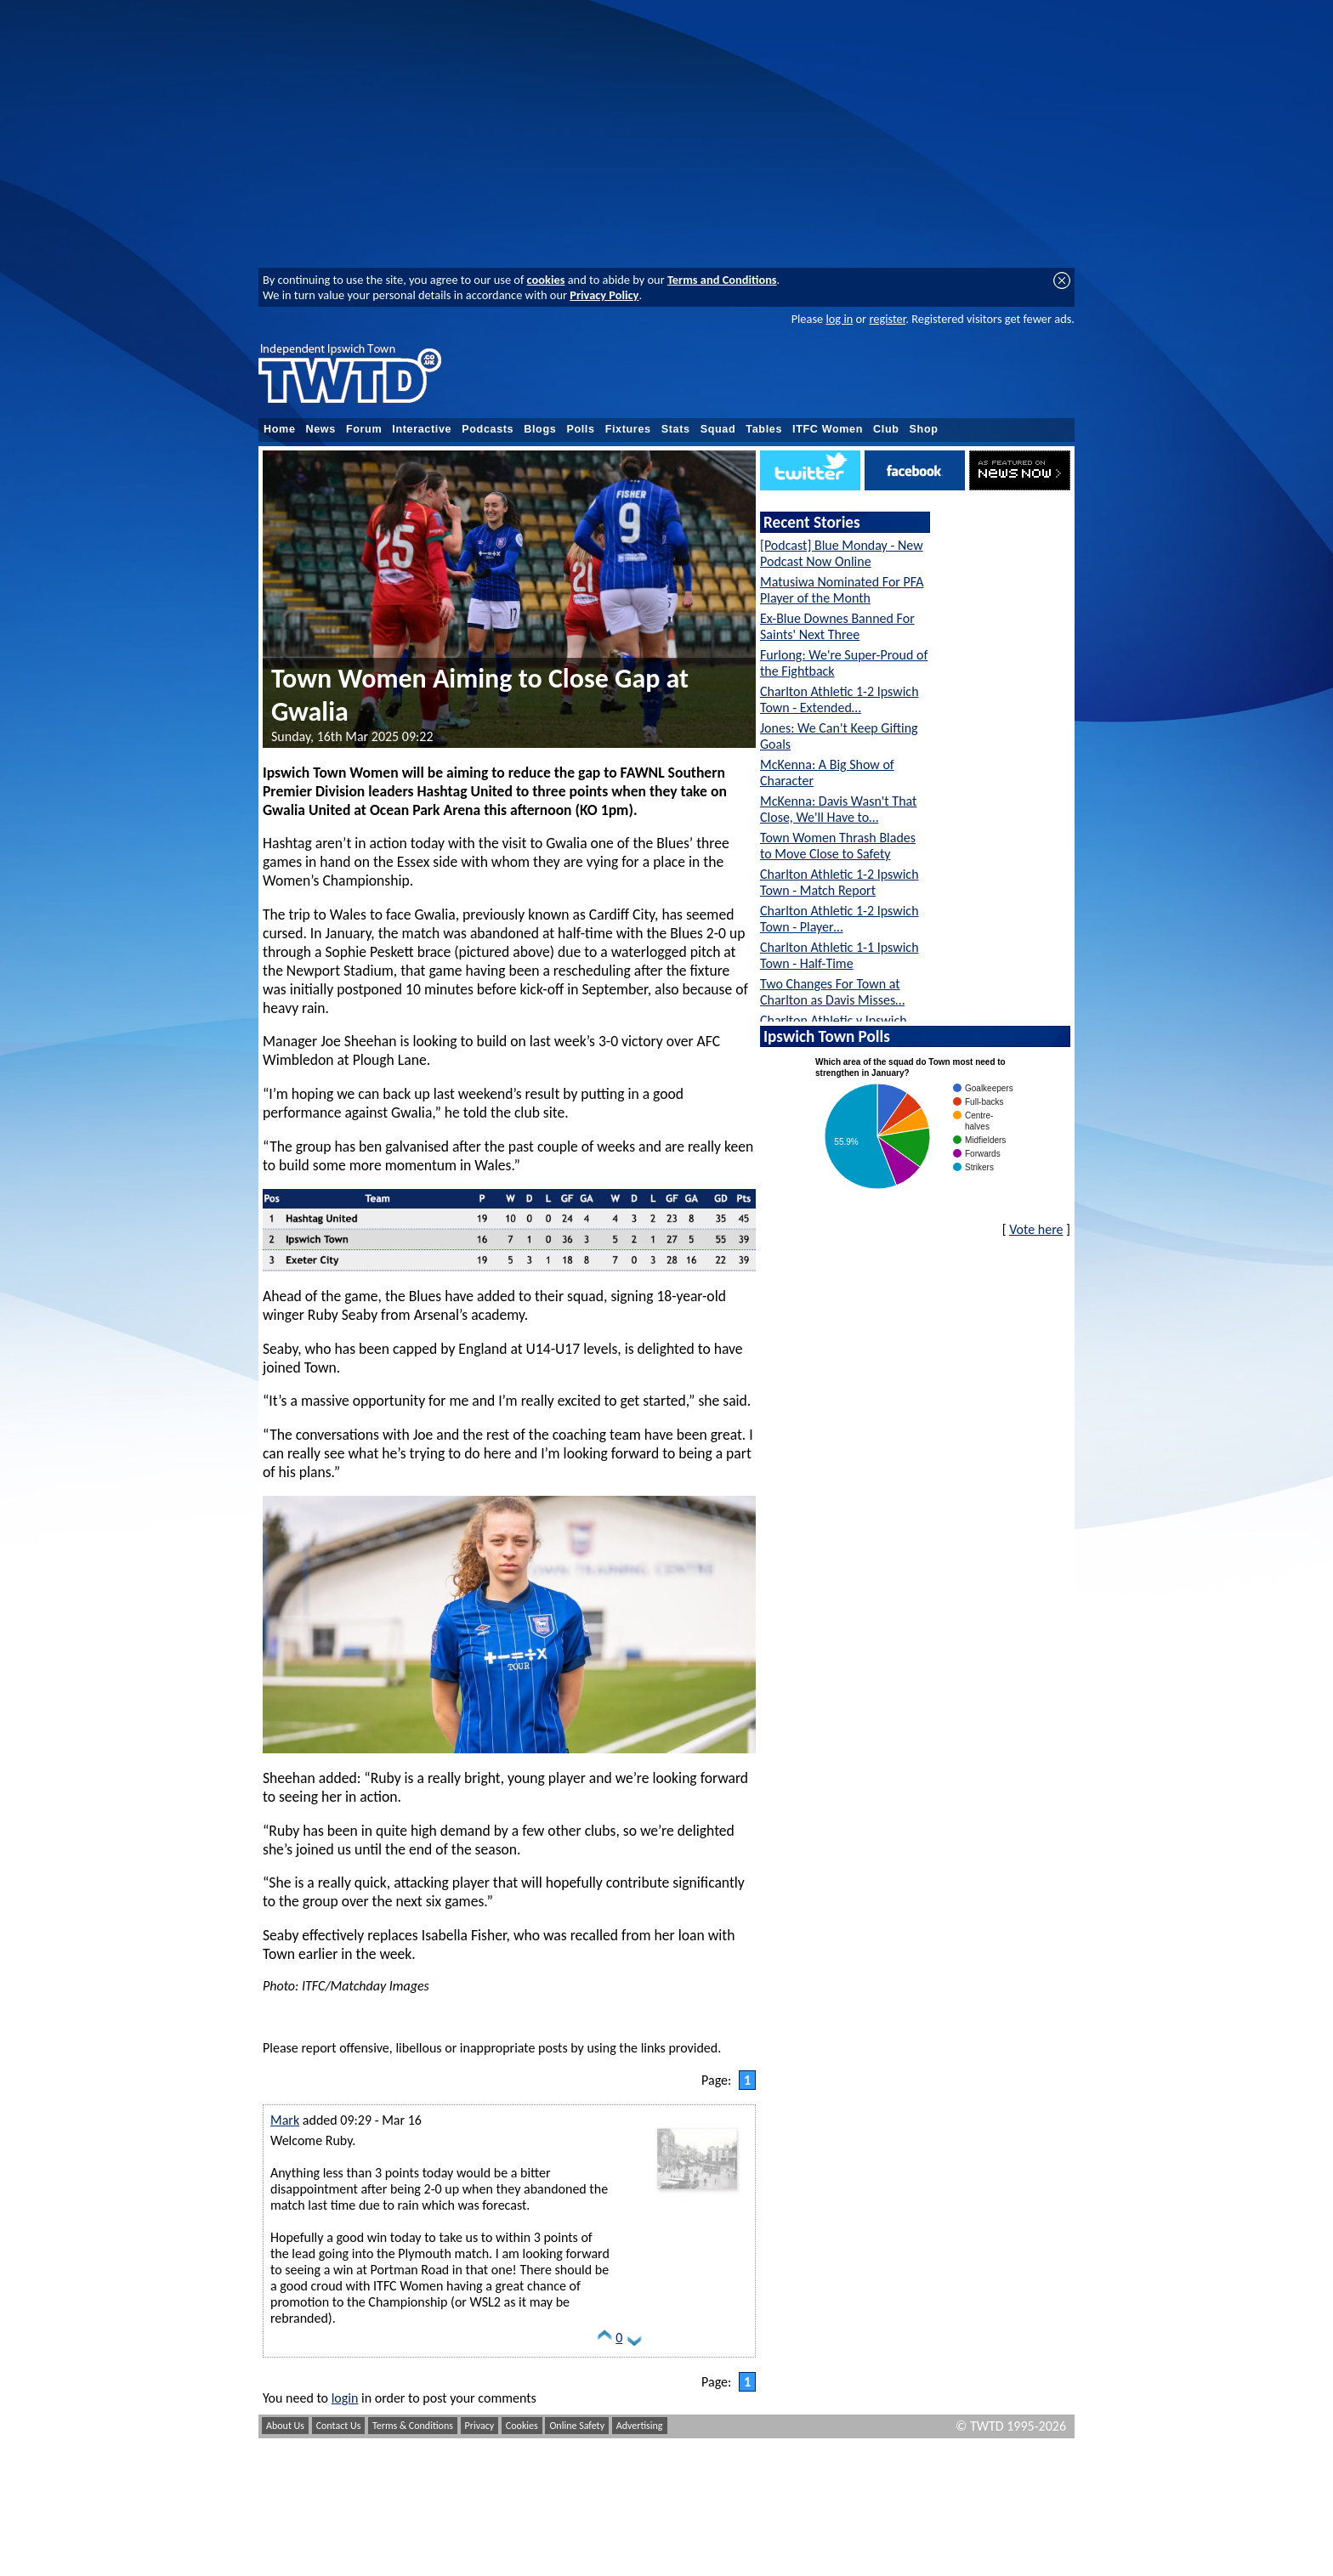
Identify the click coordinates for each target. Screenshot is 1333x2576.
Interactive (421, 429)
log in (839, 318)
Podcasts (487, 429)
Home (280, 429)
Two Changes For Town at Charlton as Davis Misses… (832, 992)
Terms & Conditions (412, 2426)
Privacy (480, 2426)
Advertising (639, 2426)
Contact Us (338, 2426)
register (887, 318)
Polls (580, 429)
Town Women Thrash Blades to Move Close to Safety (838, 845)
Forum (364, 429)
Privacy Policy (604, 295)
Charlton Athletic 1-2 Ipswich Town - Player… (839, 919)
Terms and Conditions (722, 279)
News (321, 429)
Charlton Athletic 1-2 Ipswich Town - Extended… (839, 699)
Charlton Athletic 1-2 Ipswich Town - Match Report (839, 882)
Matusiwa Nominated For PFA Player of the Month (841, 590)
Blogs (540, 429)
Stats (675, 429)
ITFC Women (827, 429)
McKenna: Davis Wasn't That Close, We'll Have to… (838, 809)
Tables (764, 429)
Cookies (522, 2426)
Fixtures (628, 429)
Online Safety (576, 2426)
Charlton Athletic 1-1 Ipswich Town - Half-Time (839, 955)
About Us (285, 2426)
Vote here (1036, 1229)
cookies (546, 279)
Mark (284, 2120)
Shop (924, 429)
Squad (718, 429)
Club (886, 429)
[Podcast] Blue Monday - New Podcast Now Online (841, 553)
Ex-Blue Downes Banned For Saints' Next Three (837, 626)
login (345, 2398)
